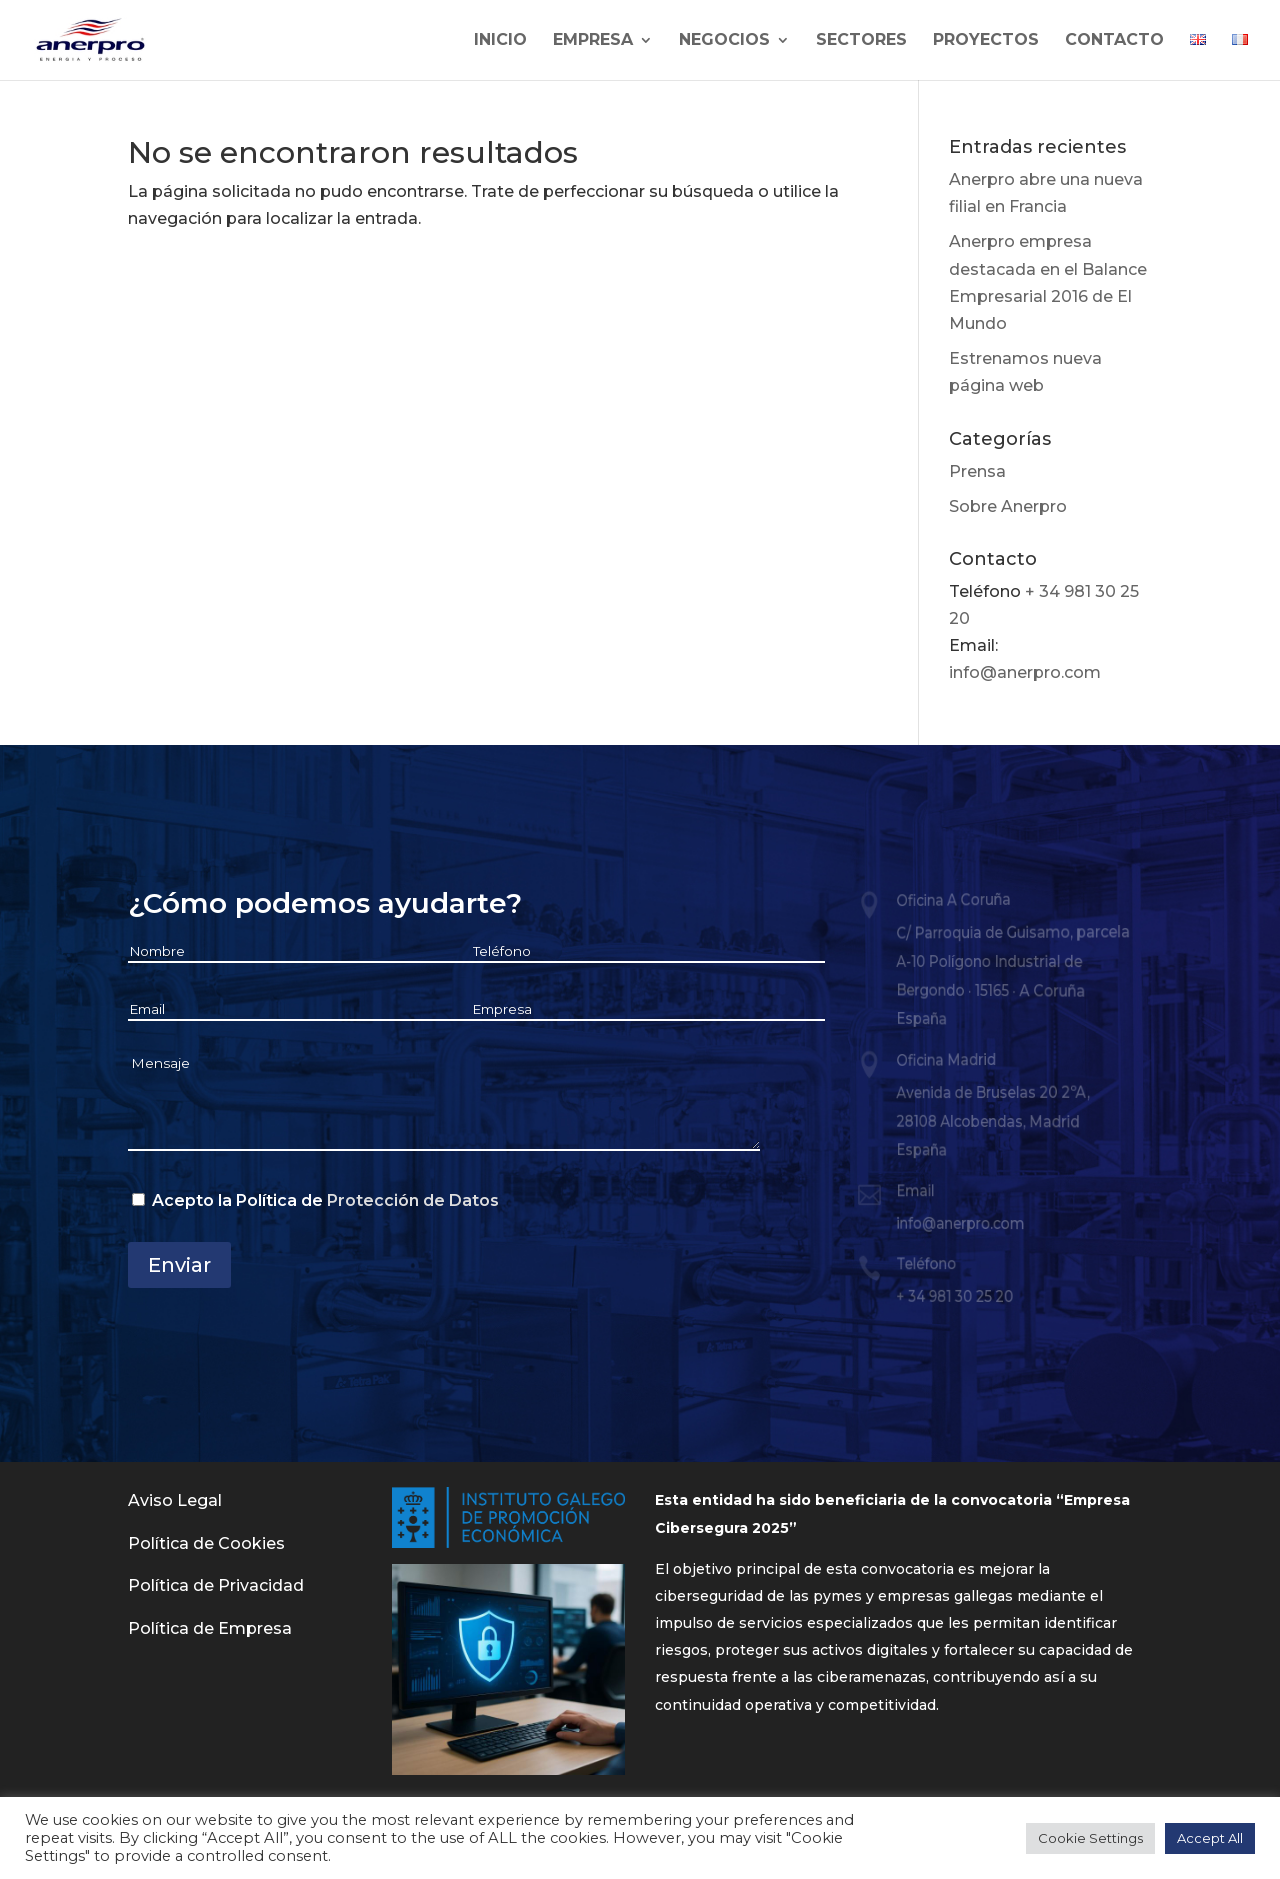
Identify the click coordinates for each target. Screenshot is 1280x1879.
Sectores (861, 41)
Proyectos (986, 41)
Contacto (1114, 41)
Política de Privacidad (216, 1585)
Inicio (500, 41)
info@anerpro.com (1025, 672)
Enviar (179, 1265)
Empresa (593, 41)
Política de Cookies (206, 1543)
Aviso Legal (175, 1500)
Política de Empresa (210, 1628)
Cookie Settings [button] (1090, 1838)
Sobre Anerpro (1008, 506)
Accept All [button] (1210, 1838)
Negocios (724, 41)
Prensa (977, 471)
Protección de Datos (413, 1200)
